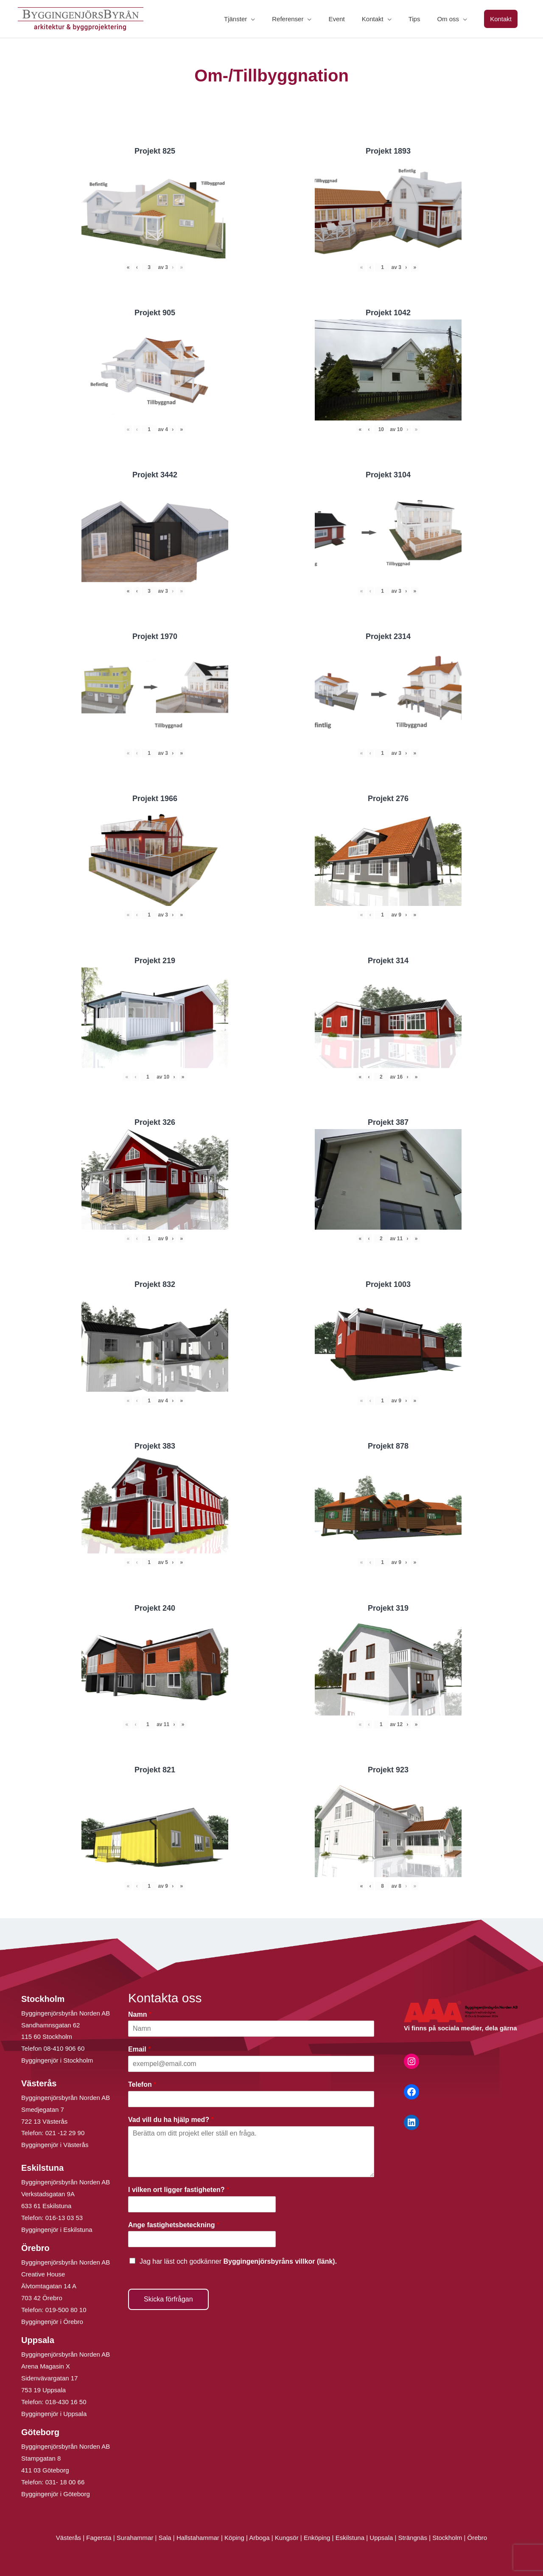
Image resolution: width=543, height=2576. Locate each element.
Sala (165, 2537)
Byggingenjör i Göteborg (55, 2494)
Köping (234, 2537)
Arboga (259, 2537)
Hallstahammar (197, 2537)
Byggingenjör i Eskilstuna (56, 2229)
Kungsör (287, 2537)
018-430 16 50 (66, 2401)
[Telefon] (251, 2099)
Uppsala (381, 2537)
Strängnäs (412, 2537)
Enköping (317, 2537)
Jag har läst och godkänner (238, 2261)
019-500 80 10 (65, 2309)
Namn (139, 2014)
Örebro (477, 2537)
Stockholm (447, 2537)
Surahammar (135, 2537)
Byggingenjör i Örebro (52, 2321)
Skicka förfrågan (168, 2299)
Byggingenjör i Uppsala (54, 2413)
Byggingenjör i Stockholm (57, 2060)
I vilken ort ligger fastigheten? (178, 2189)
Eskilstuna (351, 2537)
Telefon (142, 2084)
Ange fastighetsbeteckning (173, 2224)
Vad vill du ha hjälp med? (171, 2119)
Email (139, 2049)
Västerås (69, 2537)
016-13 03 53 (63, 2217)
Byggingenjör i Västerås (54, 2144)
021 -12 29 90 (65, 2132)
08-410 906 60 (64, 2048)
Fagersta (98, 2537)
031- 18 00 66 (65, 2482)
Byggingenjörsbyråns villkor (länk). (280, 2261)
